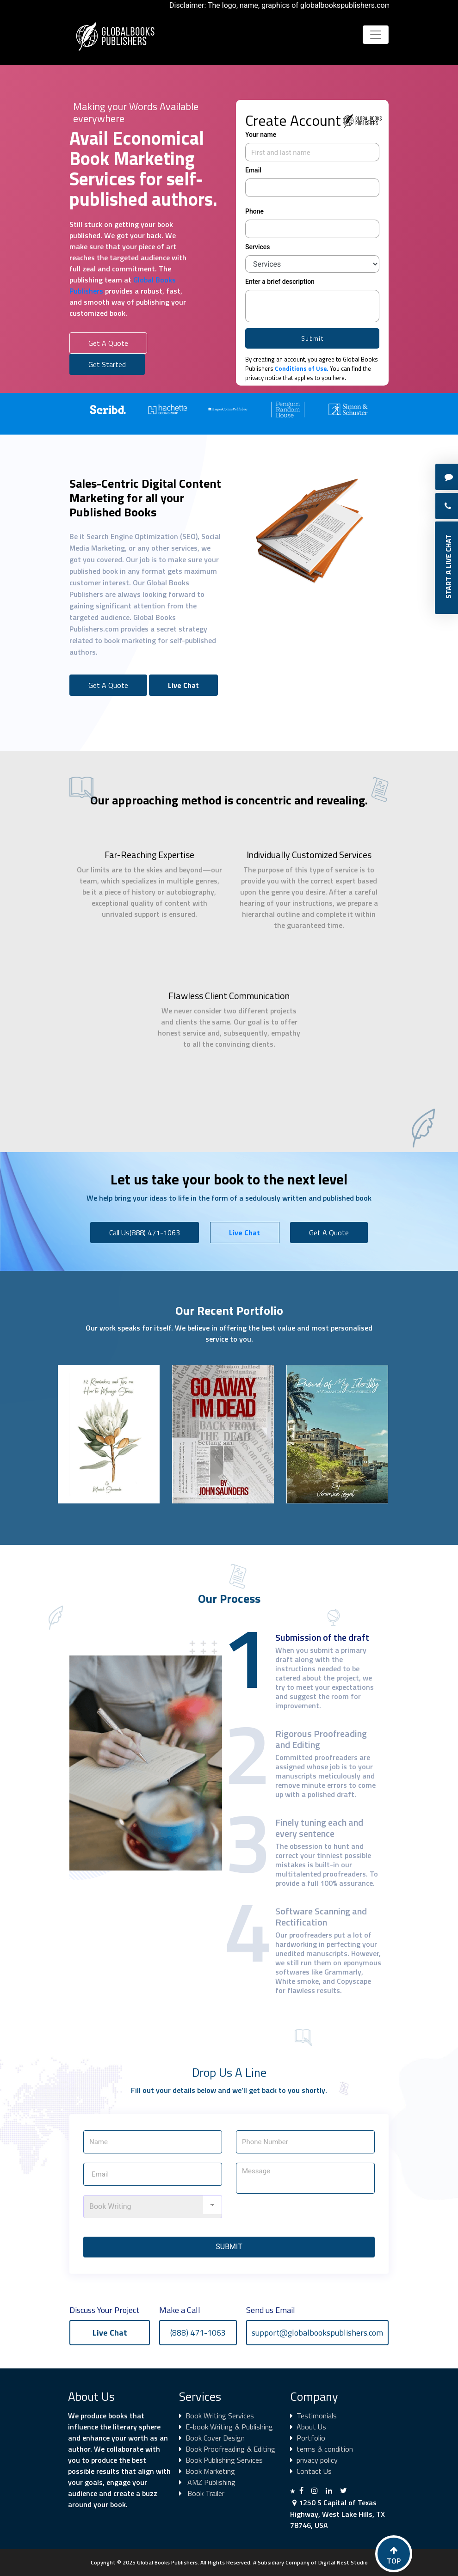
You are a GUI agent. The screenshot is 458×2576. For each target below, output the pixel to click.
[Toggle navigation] (376, 34)
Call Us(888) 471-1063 (144, 1232)
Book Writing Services (220, 2415)
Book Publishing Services (224, 2460)
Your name (260, 134)
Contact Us (314, 2471)
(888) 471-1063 (198, 2332)
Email (253, 170)
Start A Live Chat (448, 567)
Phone (254, 211)
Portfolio (311, 2437)
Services (257, 247)
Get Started (107, 364)
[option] (119, 409)
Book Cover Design (215, 2437)
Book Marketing (210, 2471)
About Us (311, 2426)
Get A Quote (108, 343)
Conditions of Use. (301, 368)
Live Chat (183, 685)
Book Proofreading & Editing (230, 2448)
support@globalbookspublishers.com (317, 2332)
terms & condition (325, 2448)
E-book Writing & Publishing (229, 2426)
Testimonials (317, 2415)
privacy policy (317, 2460)
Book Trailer (205, 2493)
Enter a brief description (280, 281)
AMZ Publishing (210, 2482)
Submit (312, 338)
